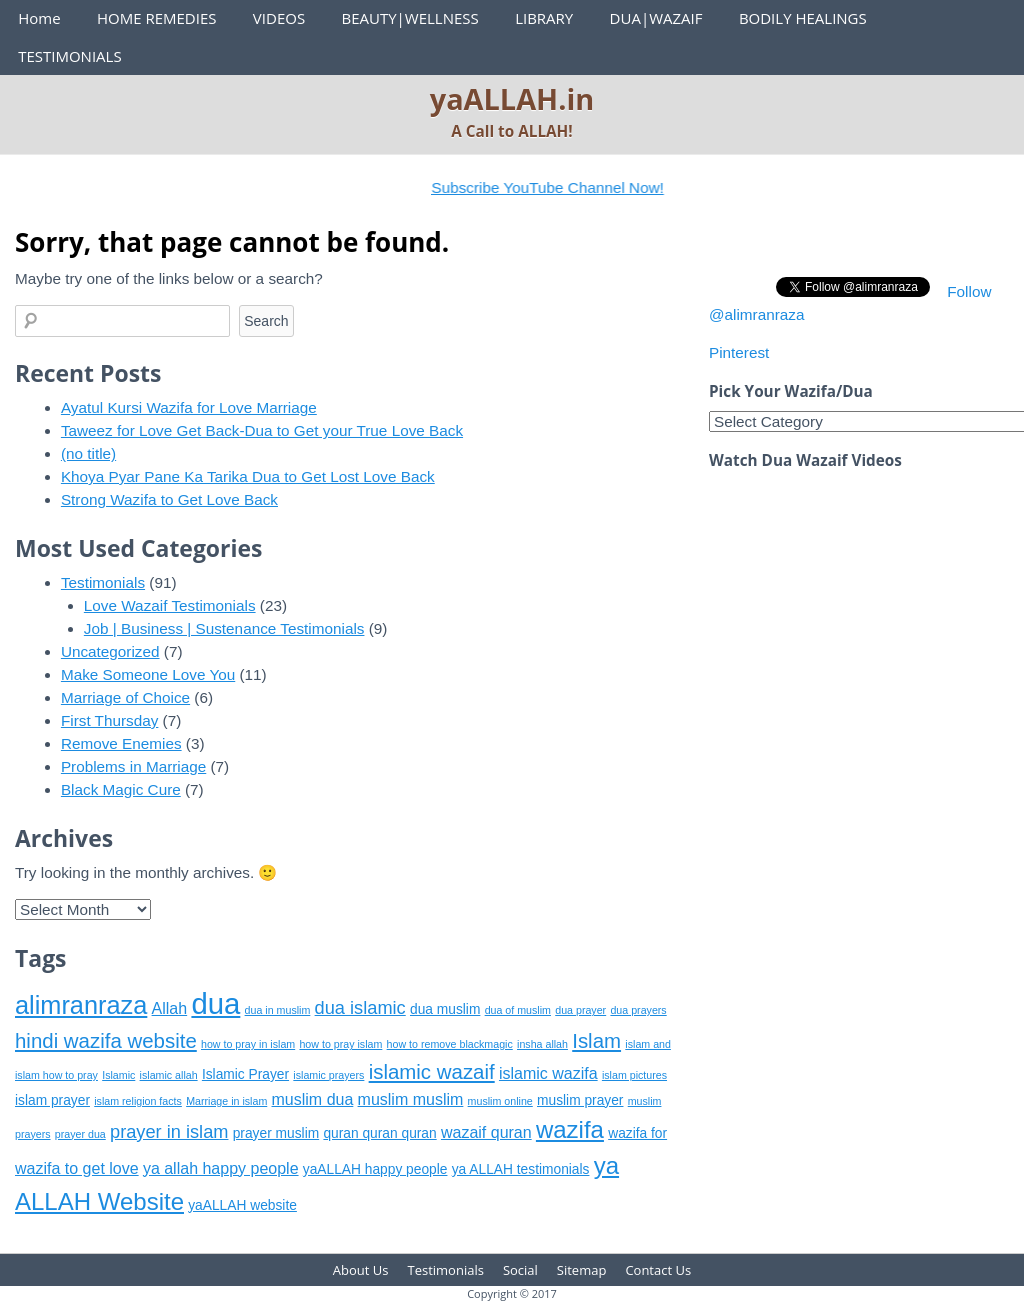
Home (39, 18)
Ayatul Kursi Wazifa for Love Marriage (189, 407)
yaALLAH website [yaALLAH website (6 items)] (242, 1205)
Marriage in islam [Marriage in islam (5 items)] (226, 1101)
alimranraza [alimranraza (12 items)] (81, 1005)
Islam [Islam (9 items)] (596, 1040)
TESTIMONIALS (69, 56)
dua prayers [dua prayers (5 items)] (638, 1010)
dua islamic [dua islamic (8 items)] (360, 1008)
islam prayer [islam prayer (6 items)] (52, 1100)
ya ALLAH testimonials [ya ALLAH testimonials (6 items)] (521, 1169)
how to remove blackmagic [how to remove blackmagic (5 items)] (450, 1044)
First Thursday (109, 720)
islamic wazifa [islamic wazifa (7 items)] (548, 1073)
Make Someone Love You (148, 674)
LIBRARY (544, 18)
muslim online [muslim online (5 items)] (500, 1101)
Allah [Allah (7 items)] (170, 1008)
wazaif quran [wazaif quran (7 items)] (486, 1132)
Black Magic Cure (121, 789)
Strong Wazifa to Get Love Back (169, 499)
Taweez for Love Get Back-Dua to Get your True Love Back (262, 430)
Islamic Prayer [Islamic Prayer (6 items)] (245, 1074)
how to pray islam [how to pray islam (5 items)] (340, 1044)
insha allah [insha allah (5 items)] (542, 1044)
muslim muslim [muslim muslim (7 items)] (411, 1099)
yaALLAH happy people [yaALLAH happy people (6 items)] (375, 1169)
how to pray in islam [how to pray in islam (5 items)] (248, 1044)
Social (520, 1270)
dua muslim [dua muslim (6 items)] (445, 1009)
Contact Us (658, 1270)
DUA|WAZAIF (656, 18)
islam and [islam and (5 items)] (648, 1044)
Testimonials (103, 582)
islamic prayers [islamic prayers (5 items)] (328, 1075)
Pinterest (739, 352)
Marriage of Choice (125, 697)
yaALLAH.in (512, 98)
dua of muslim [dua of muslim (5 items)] (518, 1010)
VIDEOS (279, 18)
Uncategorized (110, 651)
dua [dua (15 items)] (215, 1003)
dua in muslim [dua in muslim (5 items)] (278, 1010)
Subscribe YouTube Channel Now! (560, 187)
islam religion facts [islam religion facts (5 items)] (138, 1101)
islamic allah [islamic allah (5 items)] (169, 1075)
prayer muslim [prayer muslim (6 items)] (276, 1133)
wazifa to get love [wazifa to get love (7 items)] (77, 1168)
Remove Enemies (121, 743)
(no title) (88, 453)
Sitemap (582, 1270)
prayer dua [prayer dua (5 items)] (80, 1134)
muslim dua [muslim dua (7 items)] (313, 1099)
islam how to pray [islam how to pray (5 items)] (56, 1075)
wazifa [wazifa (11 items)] (570, 1129)
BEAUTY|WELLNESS (409, 18)
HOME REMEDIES (157, 18)
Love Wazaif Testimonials (170, 605)
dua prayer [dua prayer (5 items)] (580, 1010)
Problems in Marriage (133, 766)
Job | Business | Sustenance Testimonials (224, 628)
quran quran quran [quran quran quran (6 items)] (379, 1133)
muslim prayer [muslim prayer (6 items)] (580, 1100)
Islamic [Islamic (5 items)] (118, 1075)
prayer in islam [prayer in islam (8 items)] (169, 1132)
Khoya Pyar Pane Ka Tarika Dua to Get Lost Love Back (248, 476)
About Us (361, 1270)
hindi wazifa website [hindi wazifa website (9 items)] (106, 1040)
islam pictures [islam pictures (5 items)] (634, 1075)
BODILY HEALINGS (803, 18)
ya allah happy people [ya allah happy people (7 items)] (221, 1168)
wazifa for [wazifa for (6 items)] (637, 1133)
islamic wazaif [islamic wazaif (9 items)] (432, 1071)
